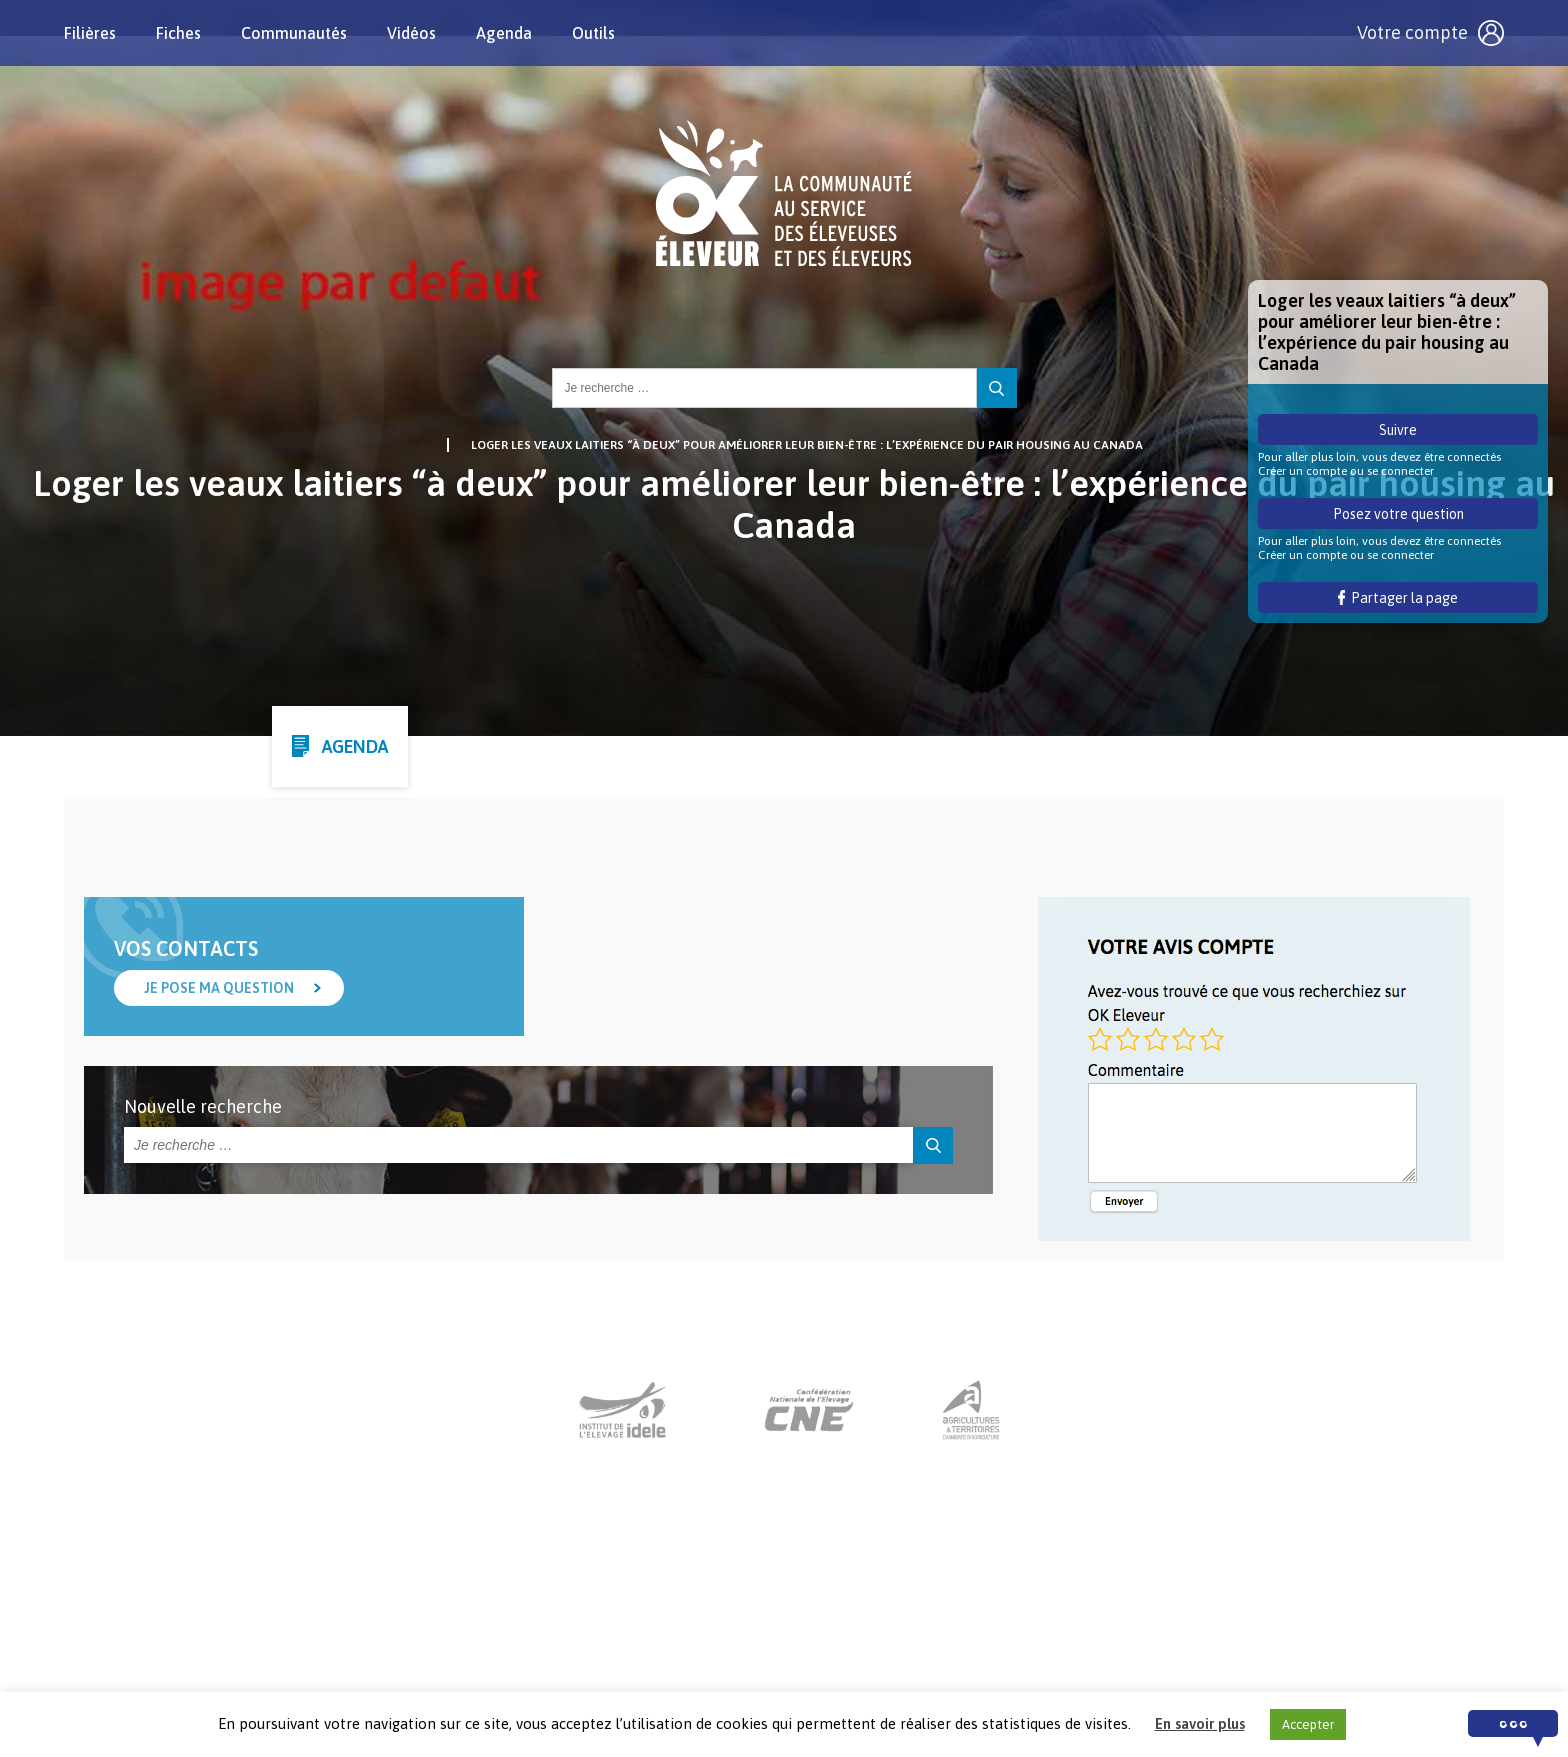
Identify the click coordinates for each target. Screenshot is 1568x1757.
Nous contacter (765, 1633)
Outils (593, 33)
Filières (90, 33)
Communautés (294, 33)
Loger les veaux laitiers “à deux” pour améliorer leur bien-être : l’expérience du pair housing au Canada (807, 445)
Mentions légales (902, 1633)
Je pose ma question (219, 988)
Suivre (1398, 430)
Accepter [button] (1308, 1724)
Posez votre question (1398, 514)
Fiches (178, 33)
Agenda (504, 33)
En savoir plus (1200, 1723)
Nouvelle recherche (203, 1106)
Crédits (1010, 1633)
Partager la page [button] (1398, 598)
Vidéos (411, 33)
